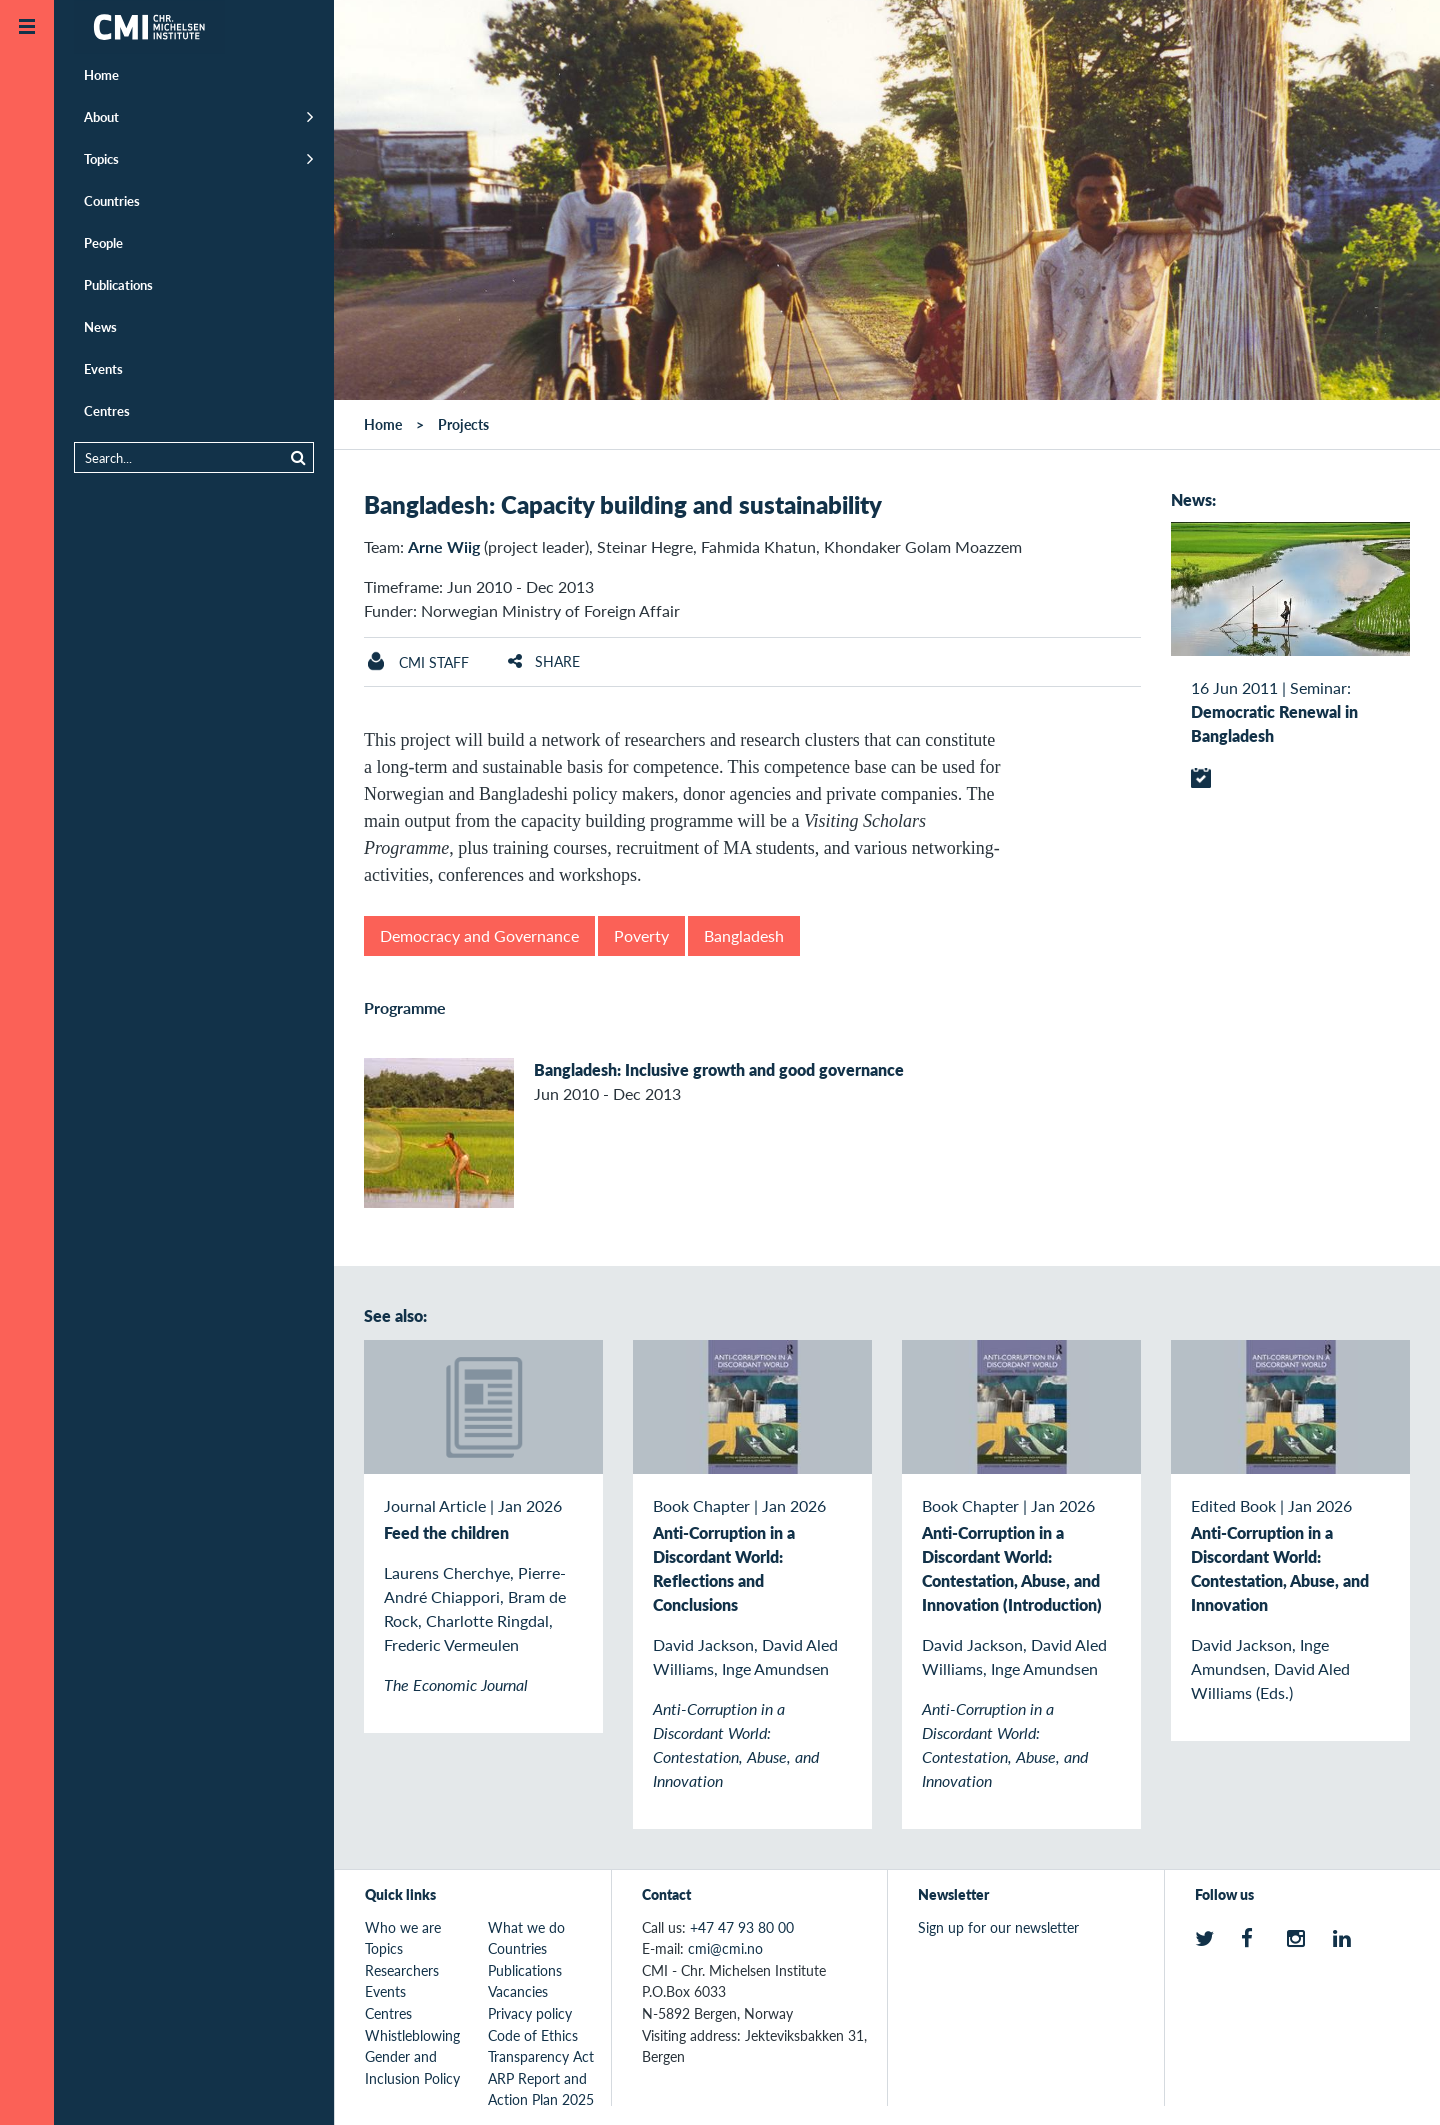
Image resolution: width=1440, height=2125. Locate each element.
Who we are (403, 1927)
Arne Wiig (444, 546)
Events (103, 368)
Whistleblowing (412, 2035)
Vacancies (518, 1991)
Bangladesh (744, 935)
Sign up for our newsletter (998, 1927)
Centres (107, 410)
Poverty (641, 935)
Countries (112, 200)
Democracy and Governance (479, 935)
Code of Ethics (533, 2035)
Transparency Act (541, 2056)
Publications (118, 284)
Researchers (402, 1970)
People (103, 242)
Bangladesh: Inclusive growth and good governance (719, 1069)
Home (101, 74)
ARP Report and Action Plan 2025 (541, 2089)
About (101, 116)
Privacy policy (530, 2013)
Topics (101, 158)
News (100, 326)
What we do (526, 1927)
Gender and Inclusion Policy (412, 2067)
